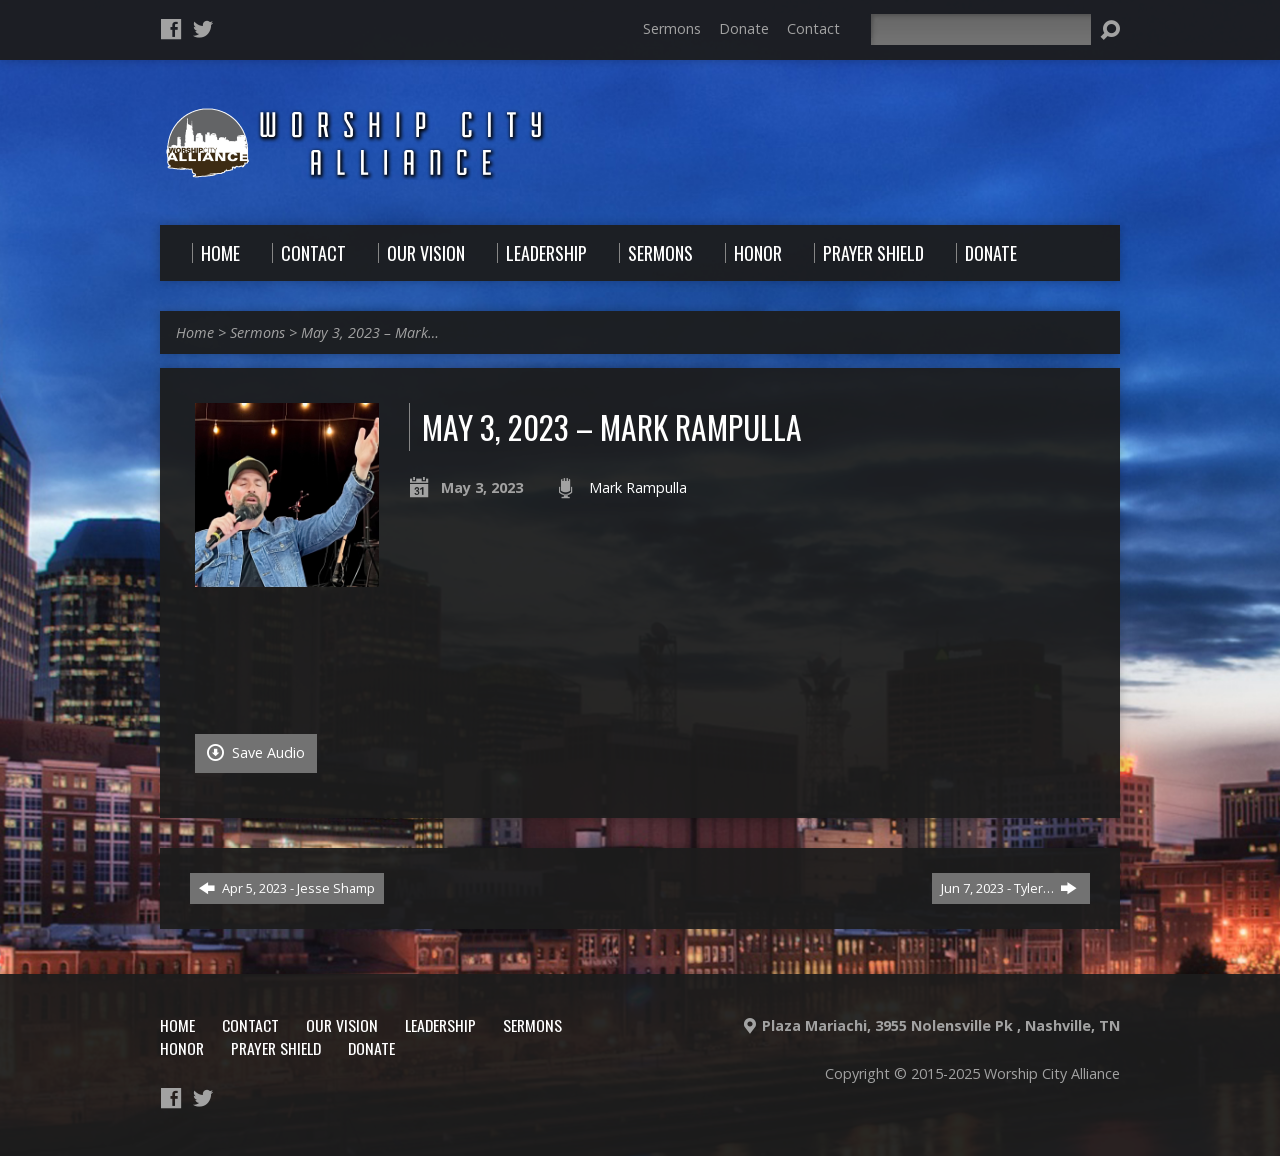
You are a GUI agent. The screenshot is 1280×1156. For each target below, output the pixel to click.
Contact (813, 28)
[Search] (981, 29)
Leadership (440, 1025)
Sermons (672, 28)
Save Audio (256, 752)
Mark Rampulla (638, 487)
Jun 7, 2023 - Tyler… (1009, 888)
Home (195, 332)
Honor (182, 1048)
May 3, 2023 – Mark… (370, 332)
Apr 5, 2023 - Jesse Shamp (287, 888)
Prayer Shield (276, 1048)
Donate (744, 28)
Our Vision (342, 1025)
